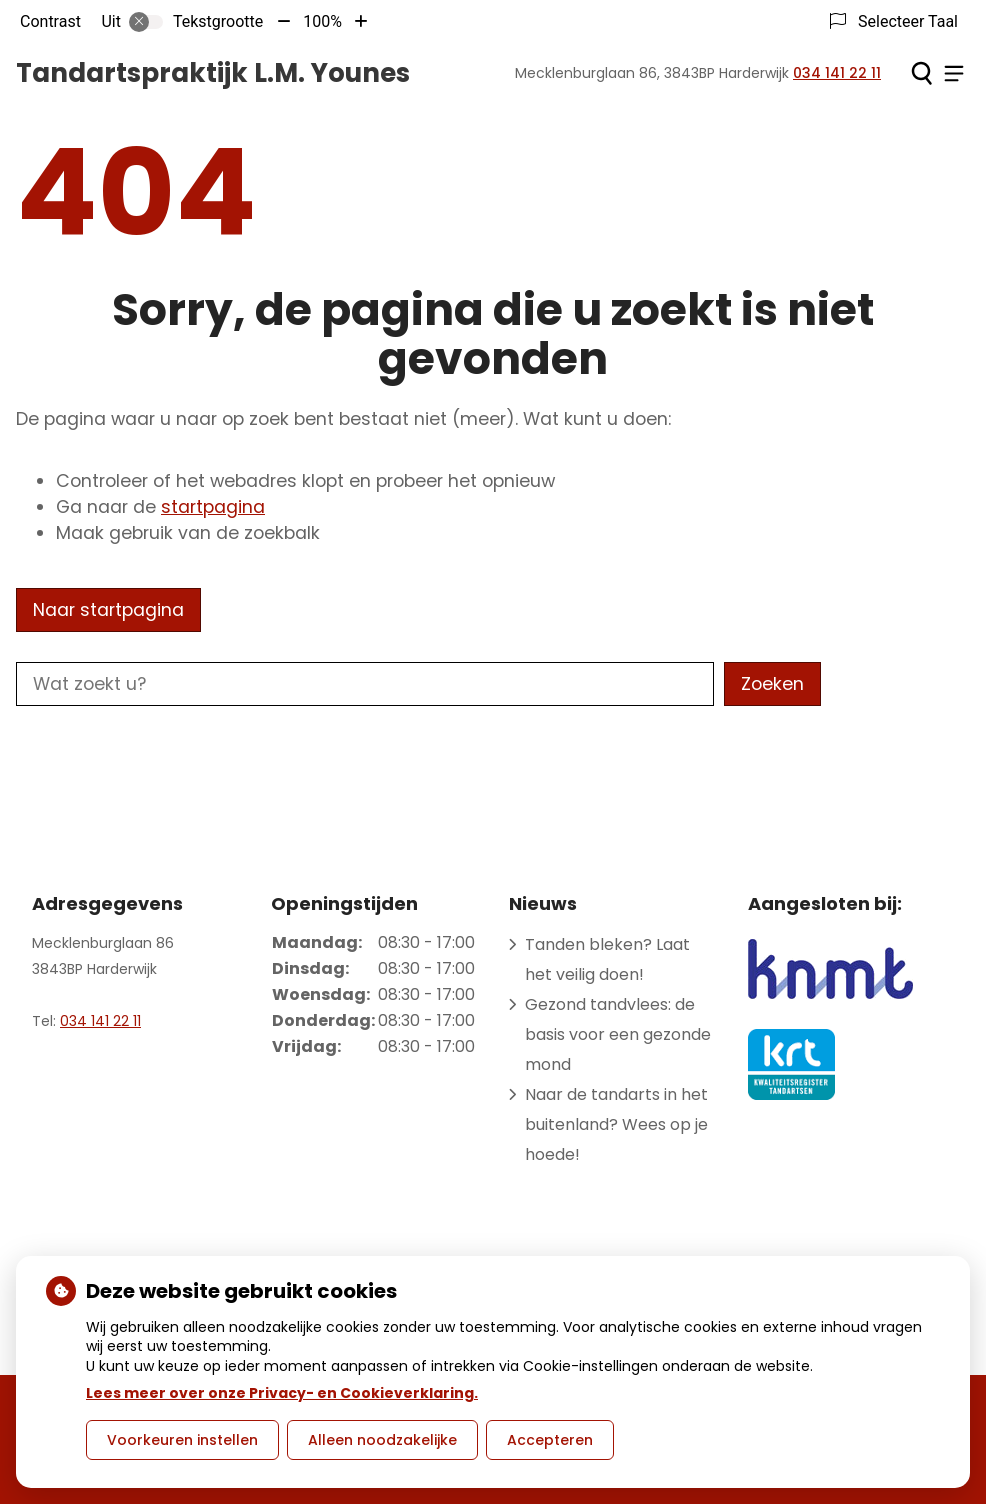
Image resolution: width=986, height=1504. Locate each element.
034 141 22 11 (100, 1021)
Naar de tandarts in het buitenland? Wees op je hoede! (616, 1124)
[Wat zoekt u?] (365, 684)
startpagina (213, 507)
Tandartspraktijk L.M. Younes (213, 73)
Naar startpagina (108, 610)
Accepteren (550, 1440)
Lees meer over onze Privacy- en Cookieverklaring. (282, 1393)
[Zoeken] (921, 73)
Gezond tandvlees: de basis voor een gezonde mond (618, 1034)
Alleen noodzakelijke (382, 1440)
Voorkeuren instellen (182, 1440)
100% (322, 21)
